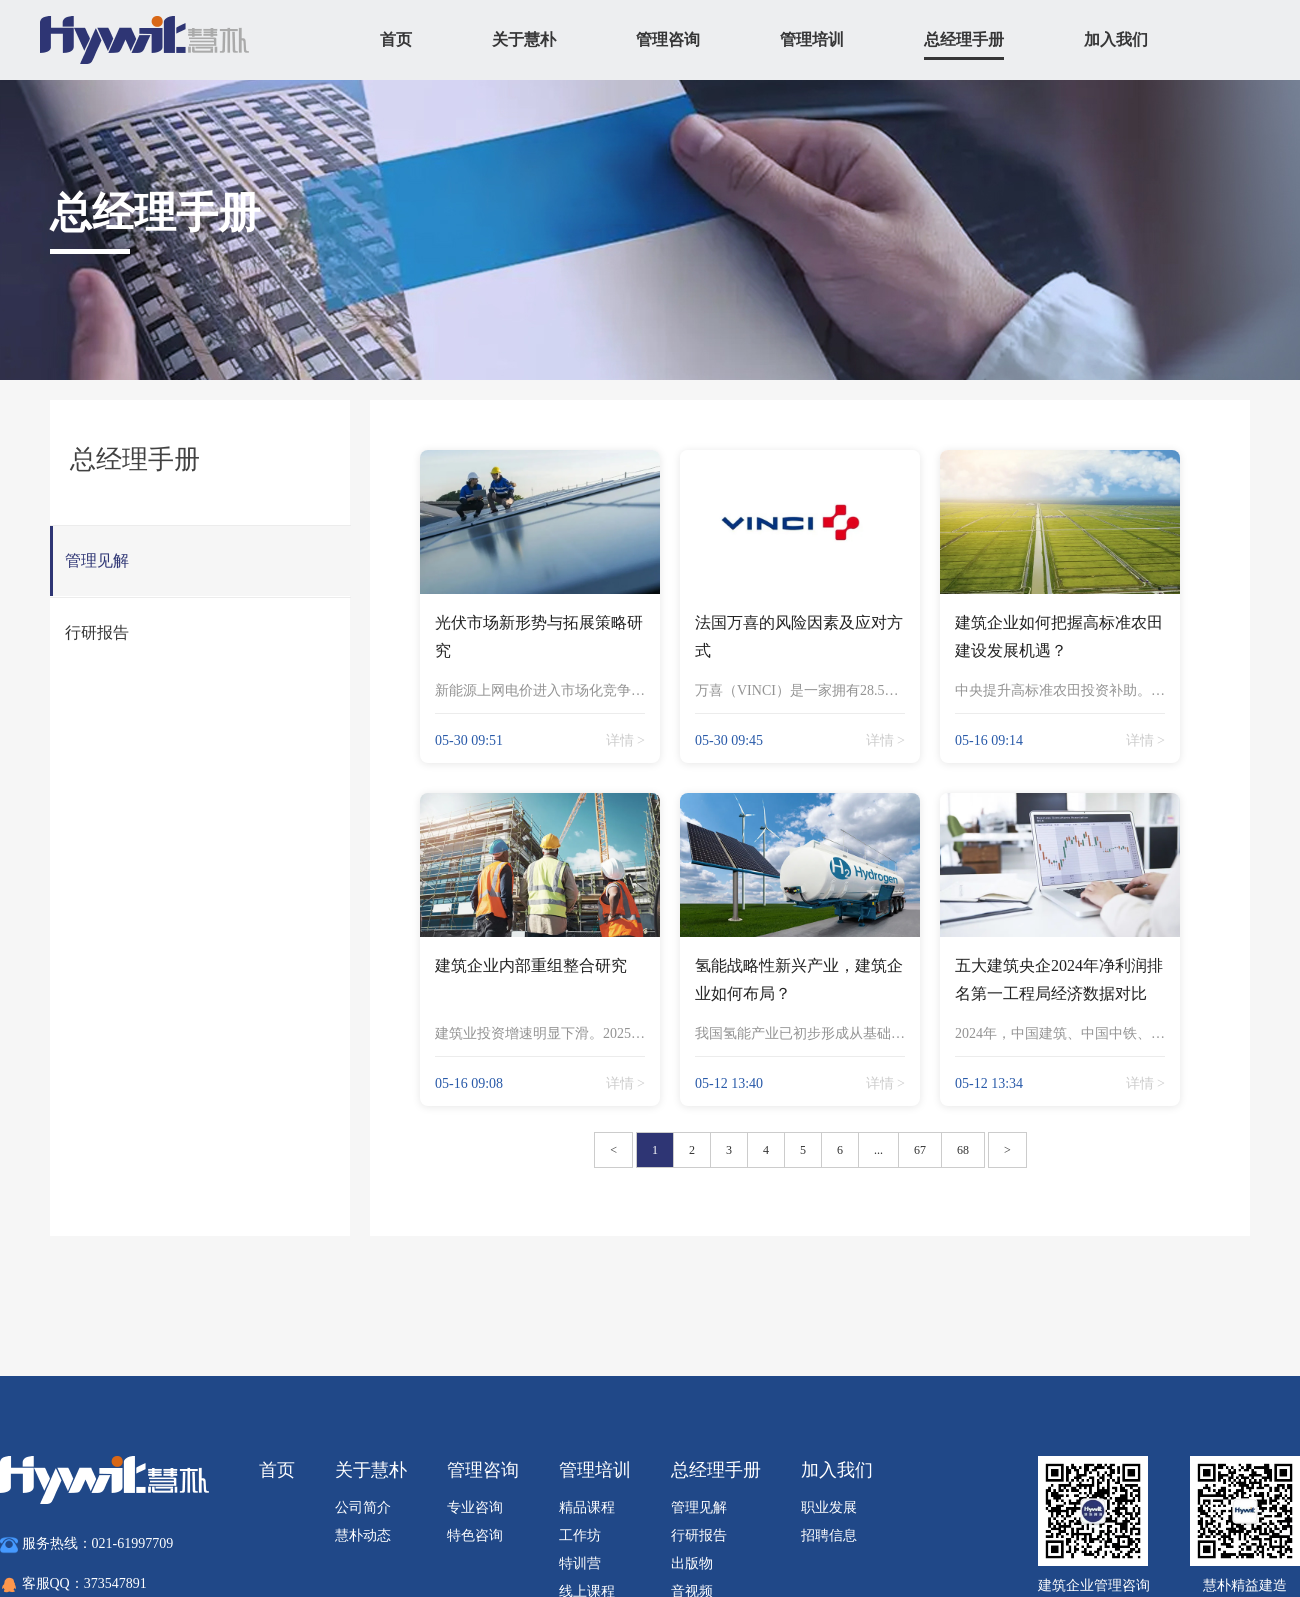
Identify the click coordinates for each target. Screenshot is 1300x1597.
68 (963, 1150)
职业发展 (829, 1507)
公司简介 (363, 1507)
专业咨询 (475, 1507)
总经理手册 (964, 39)
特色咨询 (475, 1535)
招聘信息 (829, 1535)
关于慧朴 (524, 39)
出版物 (692, 1563)
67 (920, 1150)
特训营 (580, 1563)
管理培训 (812, 39)
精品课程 (587, 1507)
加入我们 (1116, 39)
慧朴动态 (363, 1535)
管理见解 (699, 1507)
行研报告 (699, 1535)
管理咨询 (668, 39)
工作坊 (580, 1535)
